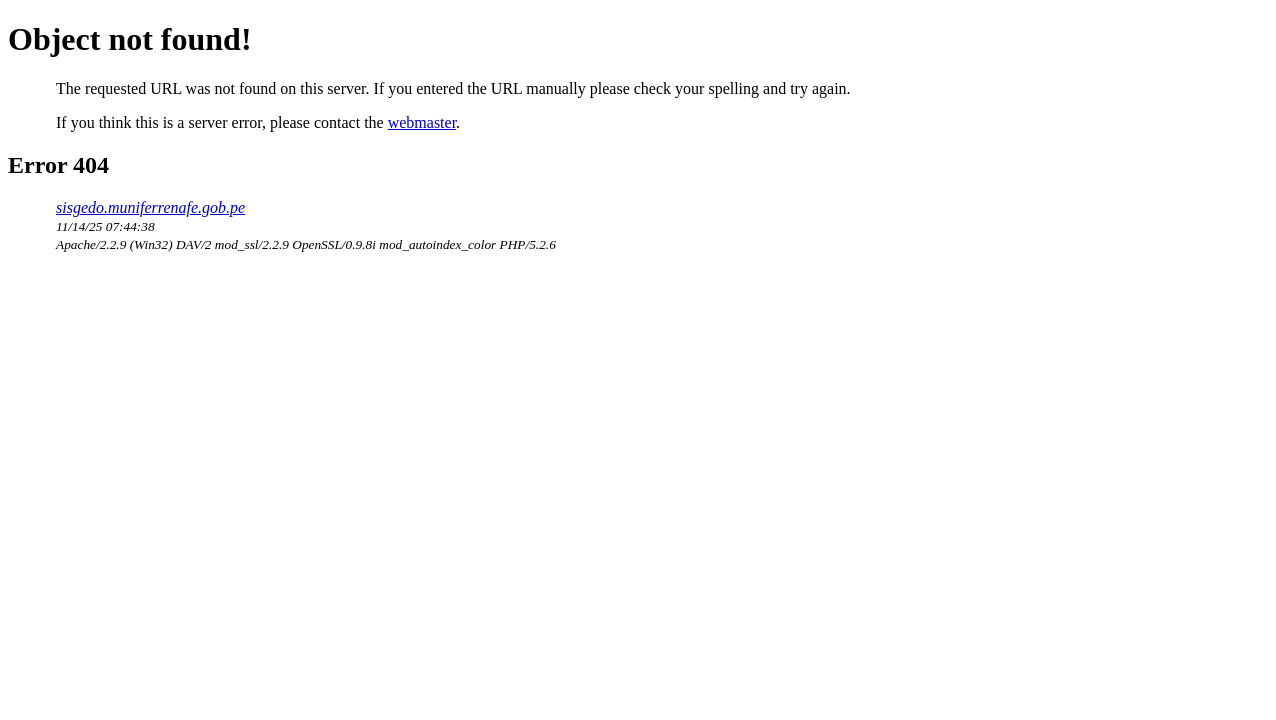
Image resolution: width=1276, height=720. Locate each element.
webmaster (422, 122)
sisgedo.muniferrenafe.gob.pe (150, 207)
